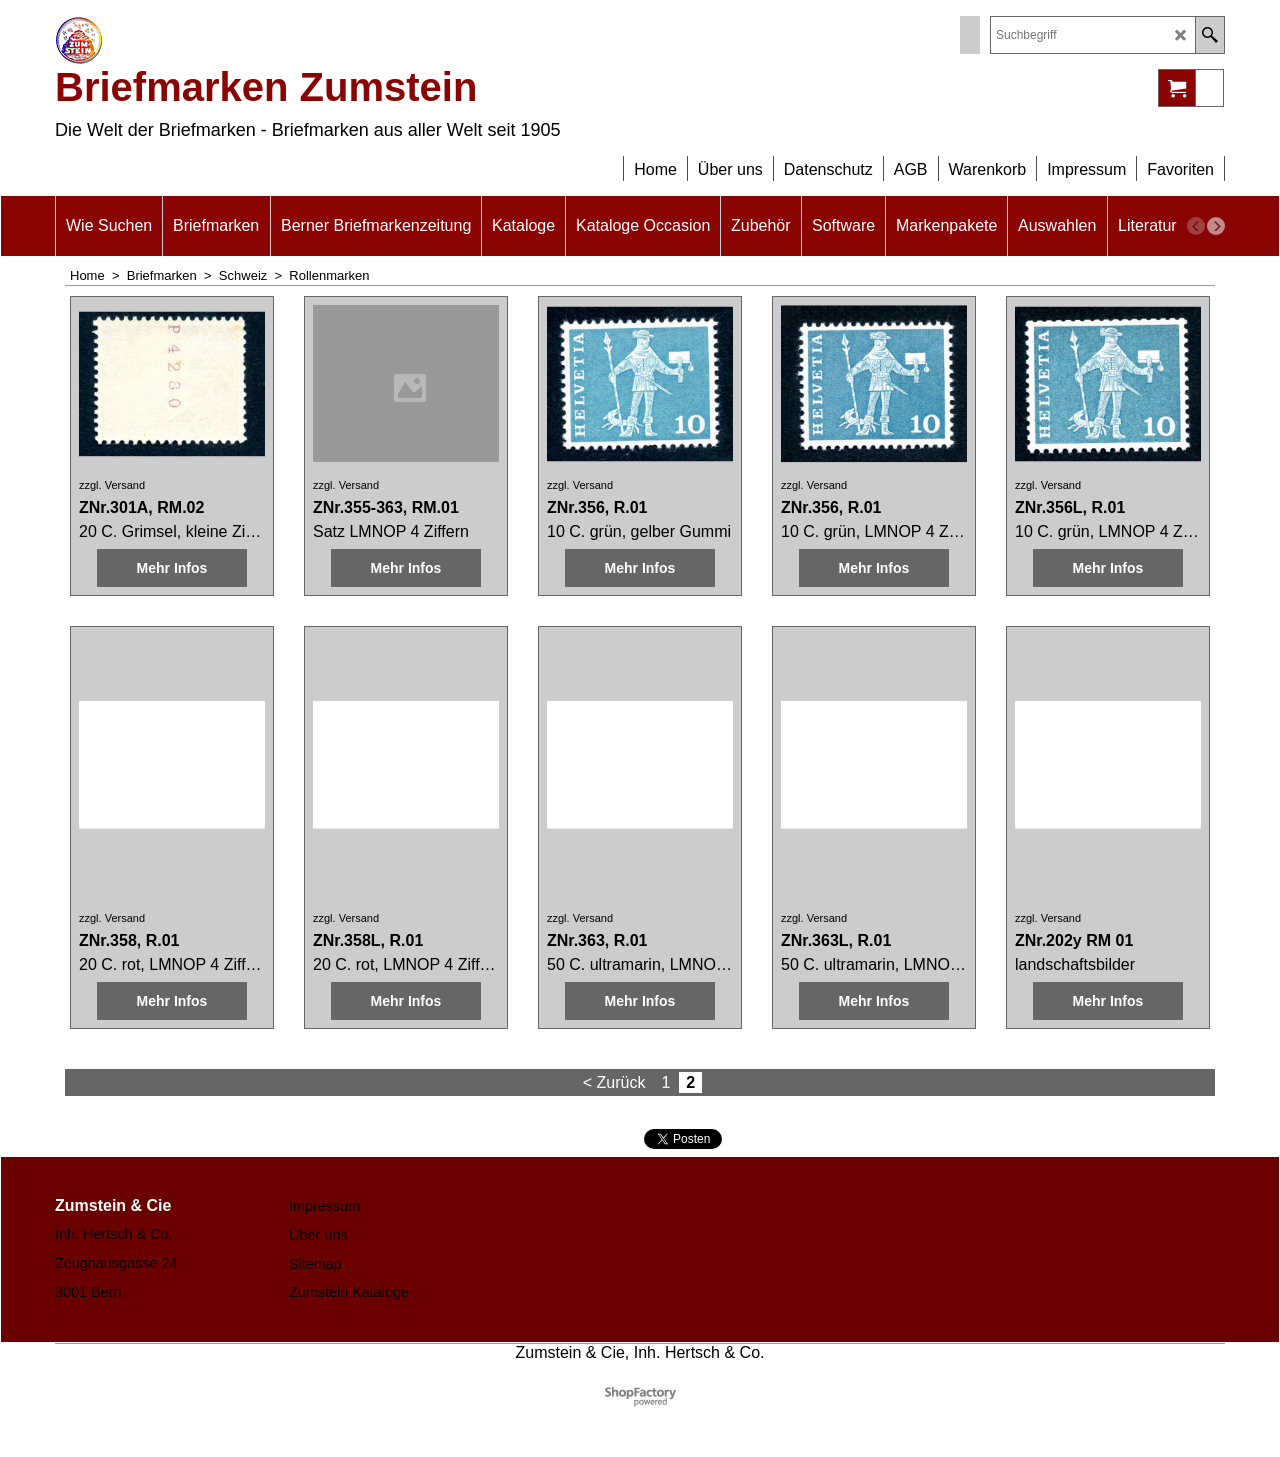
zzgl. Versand (112, 485)
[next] (1216, 226)
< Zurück (614, 1082)
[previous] (1196, 226)
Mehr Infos (172, 568)
